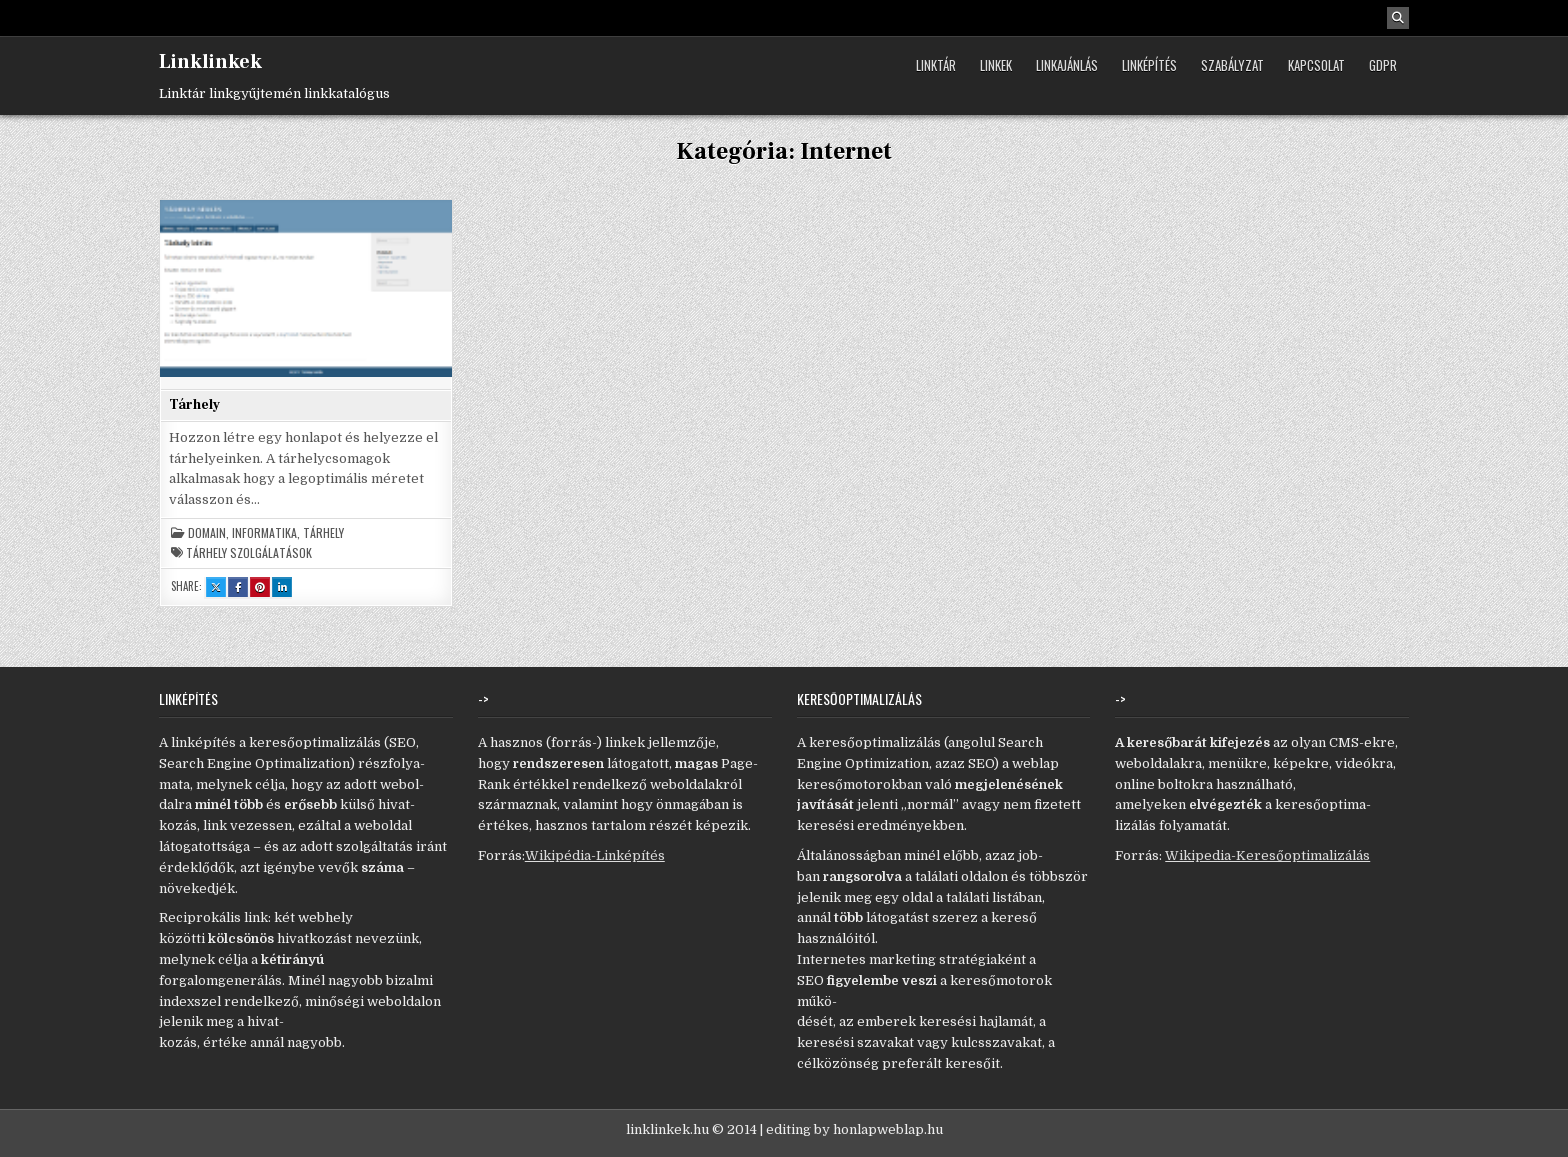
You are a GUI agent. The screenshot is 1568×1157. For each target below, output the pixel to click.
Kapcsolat (1316, 65)
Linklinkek (210, 62)
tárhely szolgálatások (249, 553)
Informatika (264, 533)
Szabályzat (1232, 65)
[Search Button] (1398, 18)
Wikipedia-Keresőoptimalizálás (1267, 855)
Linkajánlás (1067, 65)
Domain (207, 533)
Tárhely (194, 405)
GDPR (1383, 65)
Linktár (936, 65)
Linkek (996, 65)
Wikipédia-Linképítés (595, 855)
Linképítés (1149, 65)
